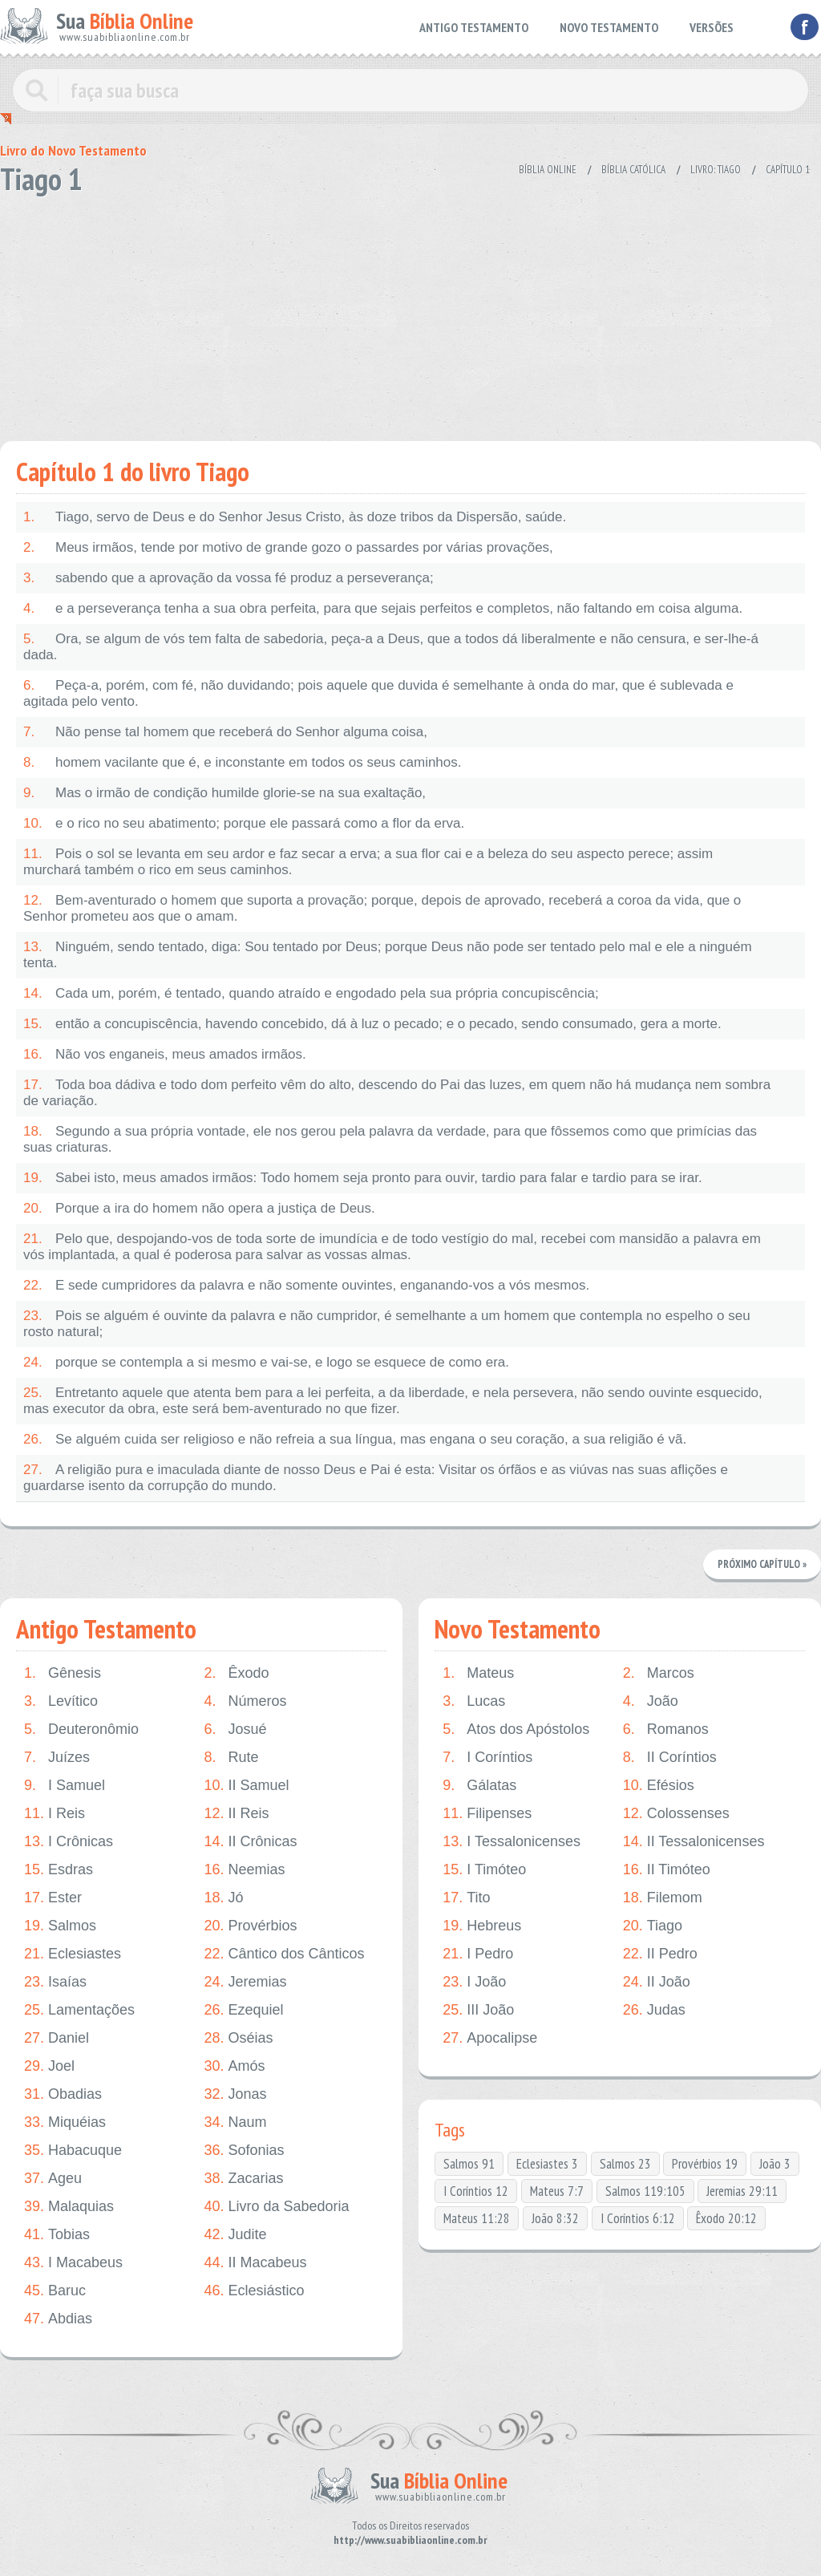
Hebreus (482, 1926)
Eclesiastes (72, 1954)
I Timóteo (484, 1869)
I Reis (54, 1813)
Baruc (55, 2290)
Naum (235, 2122)
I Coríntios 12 (475, 2191)
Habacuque (73, 2150)
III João (478, 2010)
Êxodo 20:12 (726, 2218)
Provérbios (250, 1926)
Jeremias (245, 1982)
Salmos (60, 1926)
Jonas (235, 2094)
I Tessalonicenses (511, 1841)
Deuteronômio (81, 1729)
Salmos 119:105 (645, 2191)
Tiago (652, 1926)
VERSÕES (712, 27)
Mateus (478, 1673)
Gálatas (479, 1785)
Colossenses (676, 1813)
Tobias (57, 2234)
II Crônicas (250, 1841)
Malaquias (69, 2206)
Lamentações (79, 2010)
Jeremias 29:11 (742, 2191)
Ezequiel (243, 2010)
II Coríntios (670, 1757)
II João (656, 1982)
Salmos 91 (469, 2164)
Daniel (56, 2038)
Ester (53, 1897)
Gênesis (62, 1673)
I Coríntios (487, 1757)
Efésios (658, 1785)
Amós (234, 2066)
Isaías (55, 1982)
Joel (49, 2066)
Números (245, 1701)
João (650, 1701)
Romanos (666, 1729)
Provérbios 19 (705, 2164)
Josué (235, 1729)
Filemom (662, 1897)
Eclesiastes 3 (547, 2164)
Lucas (474, 1701)
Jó (223, 1897)
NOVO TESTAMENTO (609, 27)
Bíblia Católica (633, 169)
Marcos (658, 1673)
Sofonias (244, 2150)
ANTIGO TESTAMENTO (473, 27)
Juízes (57, 1757)
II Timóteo (666, 1869)
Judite (235, 2234)
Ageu (53, 2178)
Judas (654, 2010)
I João (474, 1982)
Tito (466, 1897)
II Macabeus (255, 2262)
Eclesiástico (254, 2290)
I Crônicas (68, 1841)
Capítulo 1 (788, 169)
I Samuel (64, 1785)
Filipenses (487, 1813)
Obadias (63, 2094)
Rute (231, 1757)
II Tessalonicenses (694, 1841)
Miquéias (65, 2122)
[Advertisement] (410, 312)
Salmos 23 (625, 2164)
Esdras (58, 1869)
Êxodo (236, 1673)
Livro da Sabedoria (276, 2206)
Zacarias (243, 2178)
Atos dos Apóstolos (516, 1729)
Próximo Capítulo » (762, 1564)
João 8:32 (555, 2218)
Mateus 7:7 (557, 2191)
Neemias (244, 1869)
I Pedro (478, 1954)
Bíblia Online (547, 169)
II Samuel (246, 1785)
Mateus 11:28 (476, 2218)
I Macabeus (73, 2262)
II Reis (236, 1813)
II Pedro (660, 1954)
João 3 (775, 2164)
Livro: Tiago (715, 169)
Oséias (238, 2038)
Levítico (61, 1701)
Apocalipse (490, 2038)
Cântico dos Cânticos (284, 1954)
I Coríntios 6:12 (638, 2218)
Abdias (58, 2319)
